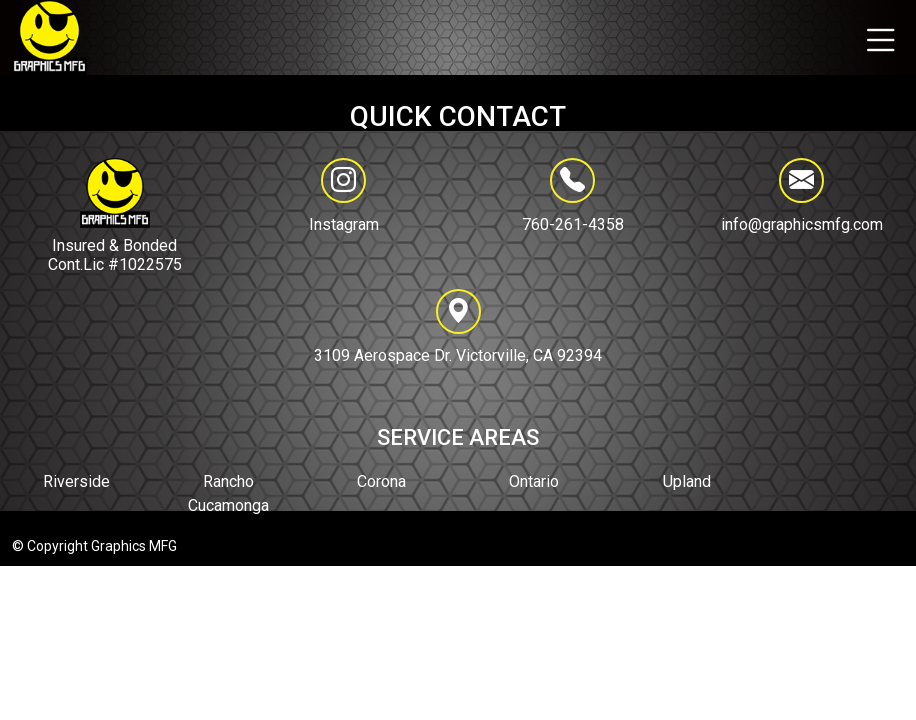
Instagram (344, 224)
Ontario (534, 481)
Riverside (76, 481)
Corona (381, 481)
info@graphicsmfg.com (802, 196)
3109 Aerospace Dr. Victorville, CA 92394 (458, 327)
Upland (687, 481)
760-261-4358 (573, 196)
